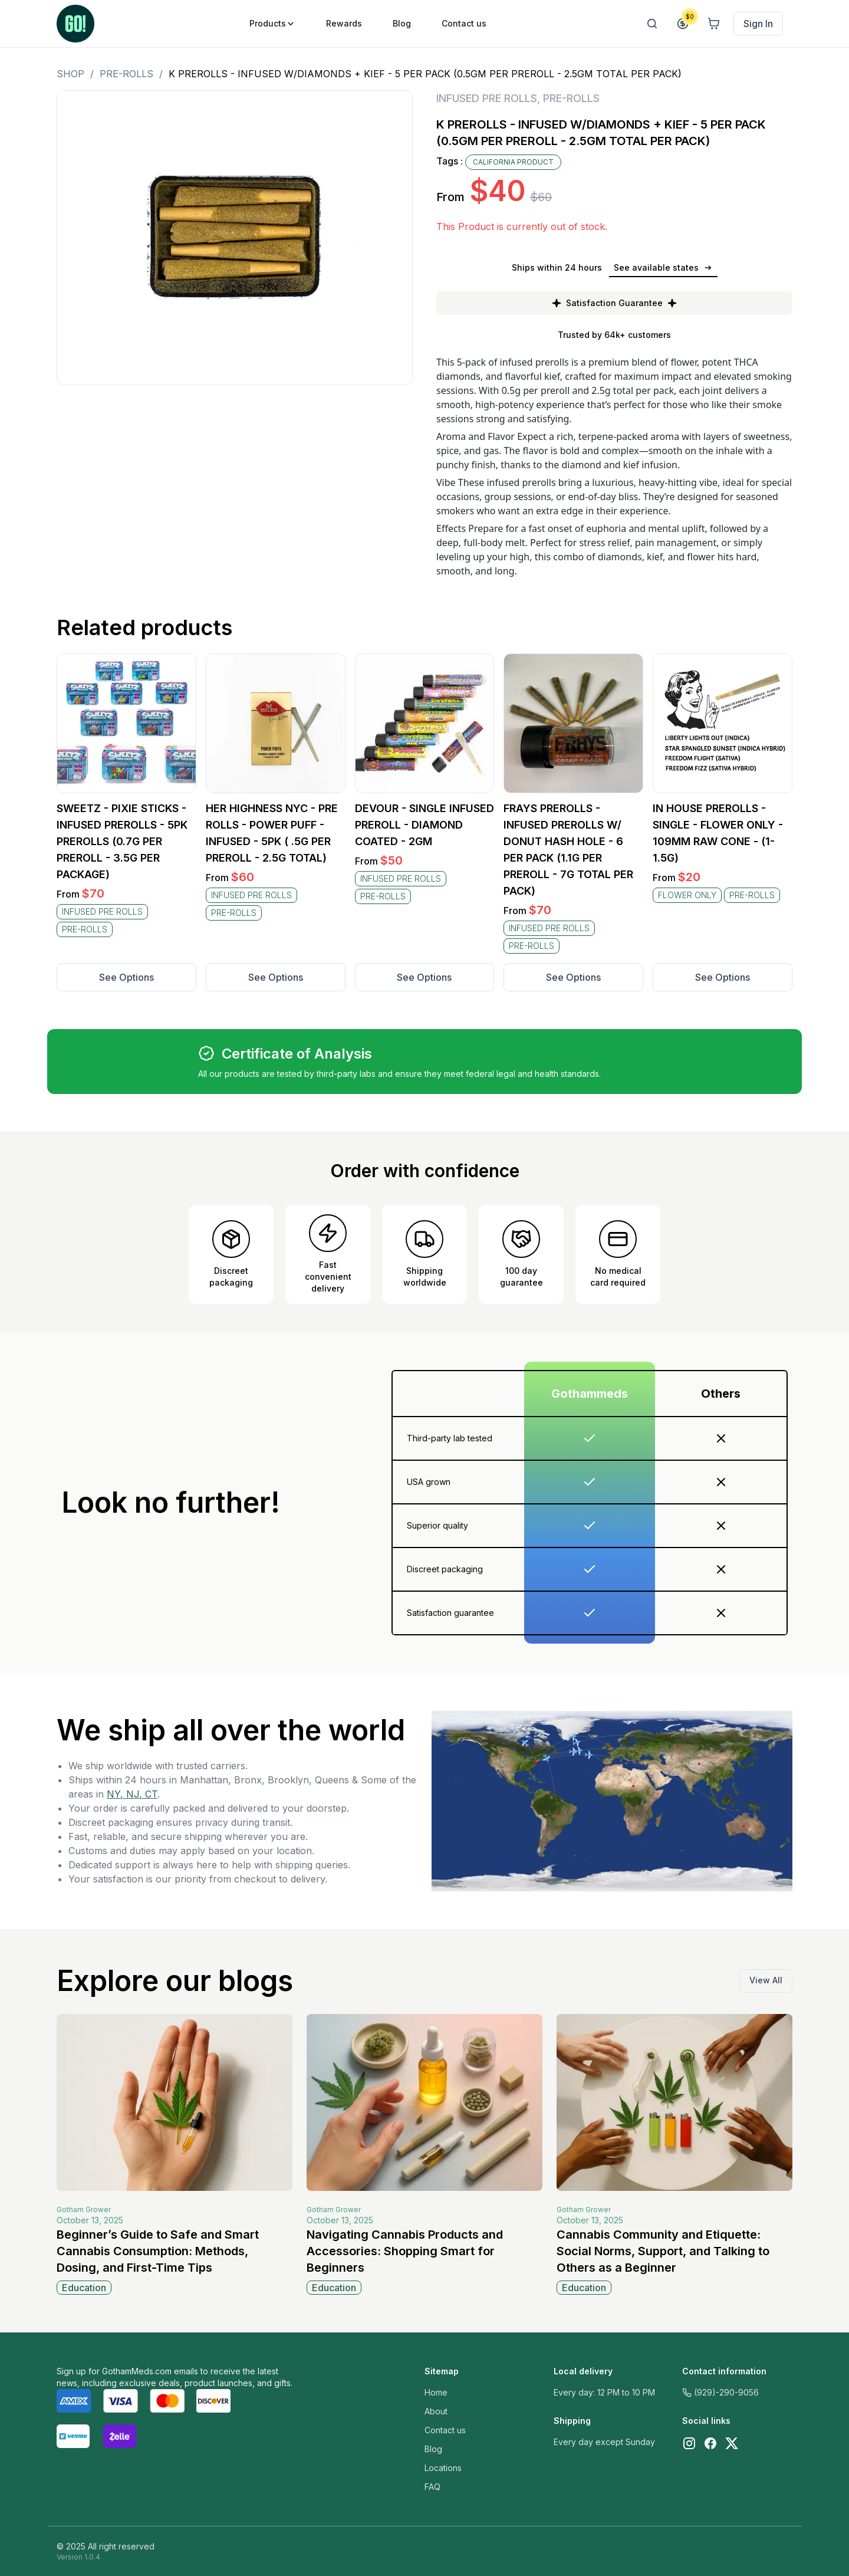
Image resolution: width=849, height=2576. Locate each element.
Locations (443, 2468)
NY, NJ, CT (132, 1794)
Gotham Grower (84, 2209)
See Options (126, 977)
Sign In (758, 23)
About (435, 2411)
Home (435, 2392)
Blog (433, 2449)
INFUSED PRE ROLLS (486, 98)
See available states (663, 267)
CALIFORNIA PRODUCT (513, 161)
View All (765, 1980)
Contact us (445, 2430)
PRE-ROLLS (126, 74)
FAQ (432, 2487)
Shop (70, 74)
